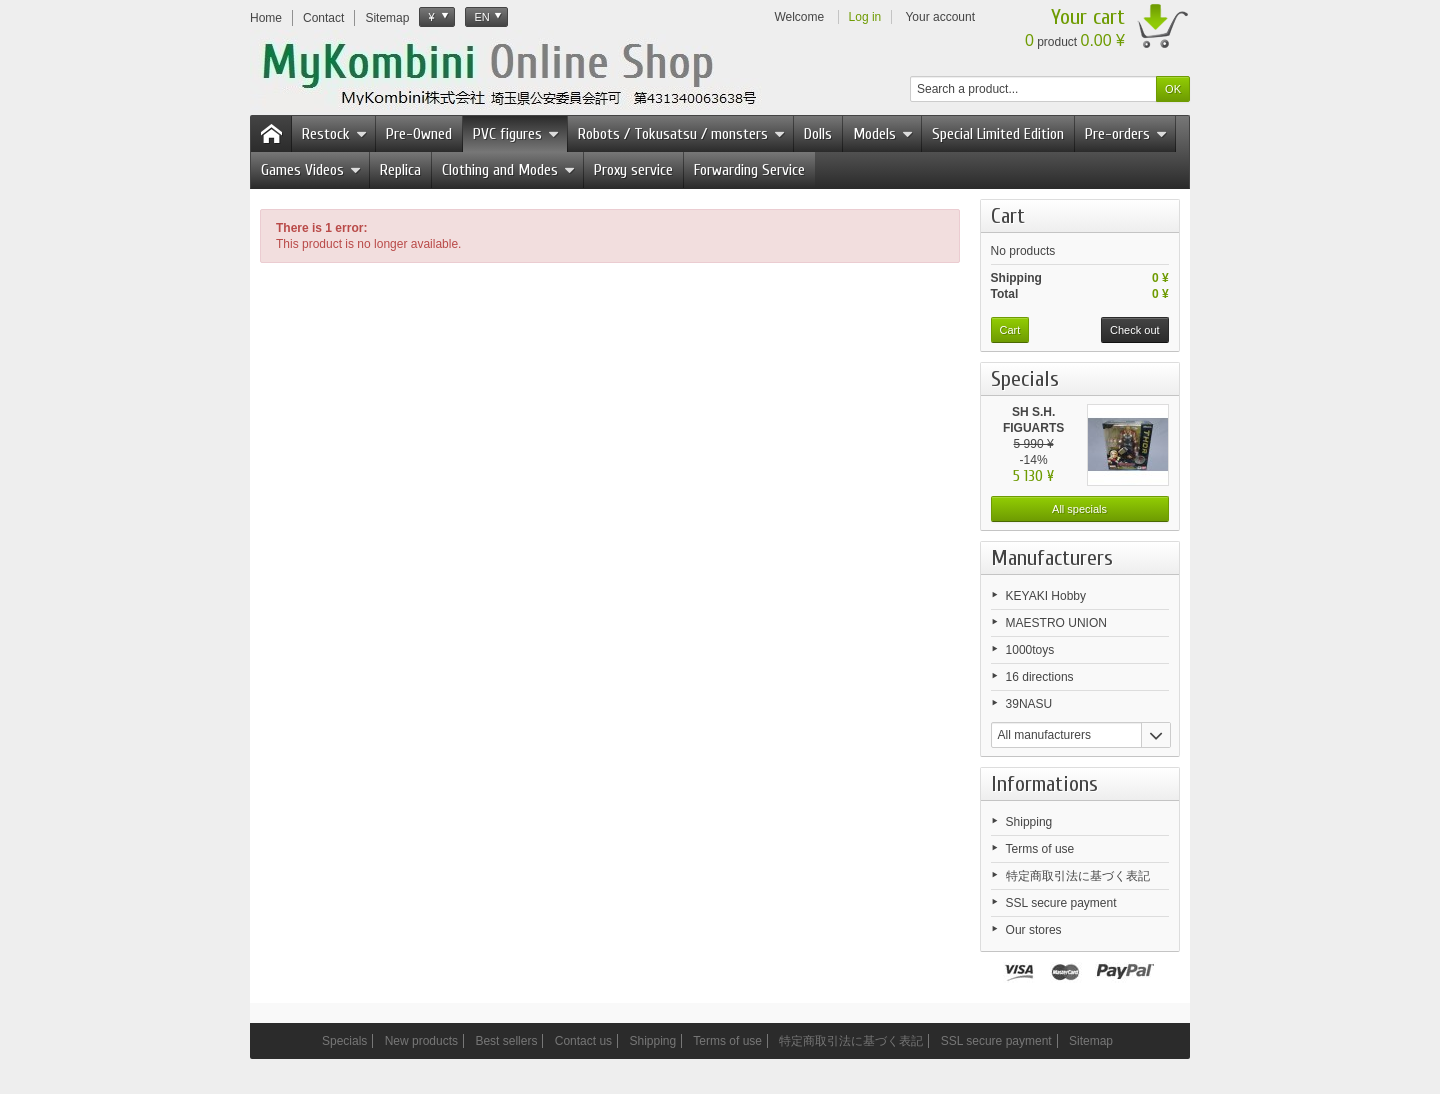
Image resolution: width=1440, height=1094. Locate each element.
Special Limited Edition (998, 134)
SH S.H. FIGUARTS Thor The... (1033, 428)
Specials (1025, 379)
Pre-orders (1126, 134)
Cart (1008, 216)
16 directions (1040, 677)
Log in (865, 17)
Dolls (818, 134)
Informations (1044, 784)
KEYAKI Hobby (1046, 596)
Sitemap (1091, 1041)
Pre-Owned (419, 134)
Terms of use (1040, 849)
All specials (1079, 509)
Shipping (1029, 822)
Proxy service (633, 170)
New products (421, 1041)
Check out (1135, 330)
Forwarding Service (749, 170)
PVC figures (516, 134)
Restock (334, 134)
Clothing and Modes (508, 170)
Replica (400, 170)
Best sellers (506, 1041)
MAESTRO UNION (1056, 623)
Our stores (1034, 930)
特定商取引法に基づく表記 (1078, 876)
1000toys (1030, 650)
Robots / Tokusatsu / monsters (681, 134)
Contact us (583, 1041)
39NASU (1029, 704)
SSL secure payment (1061, 903)
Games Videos (311, 170)
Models (883, 134)
